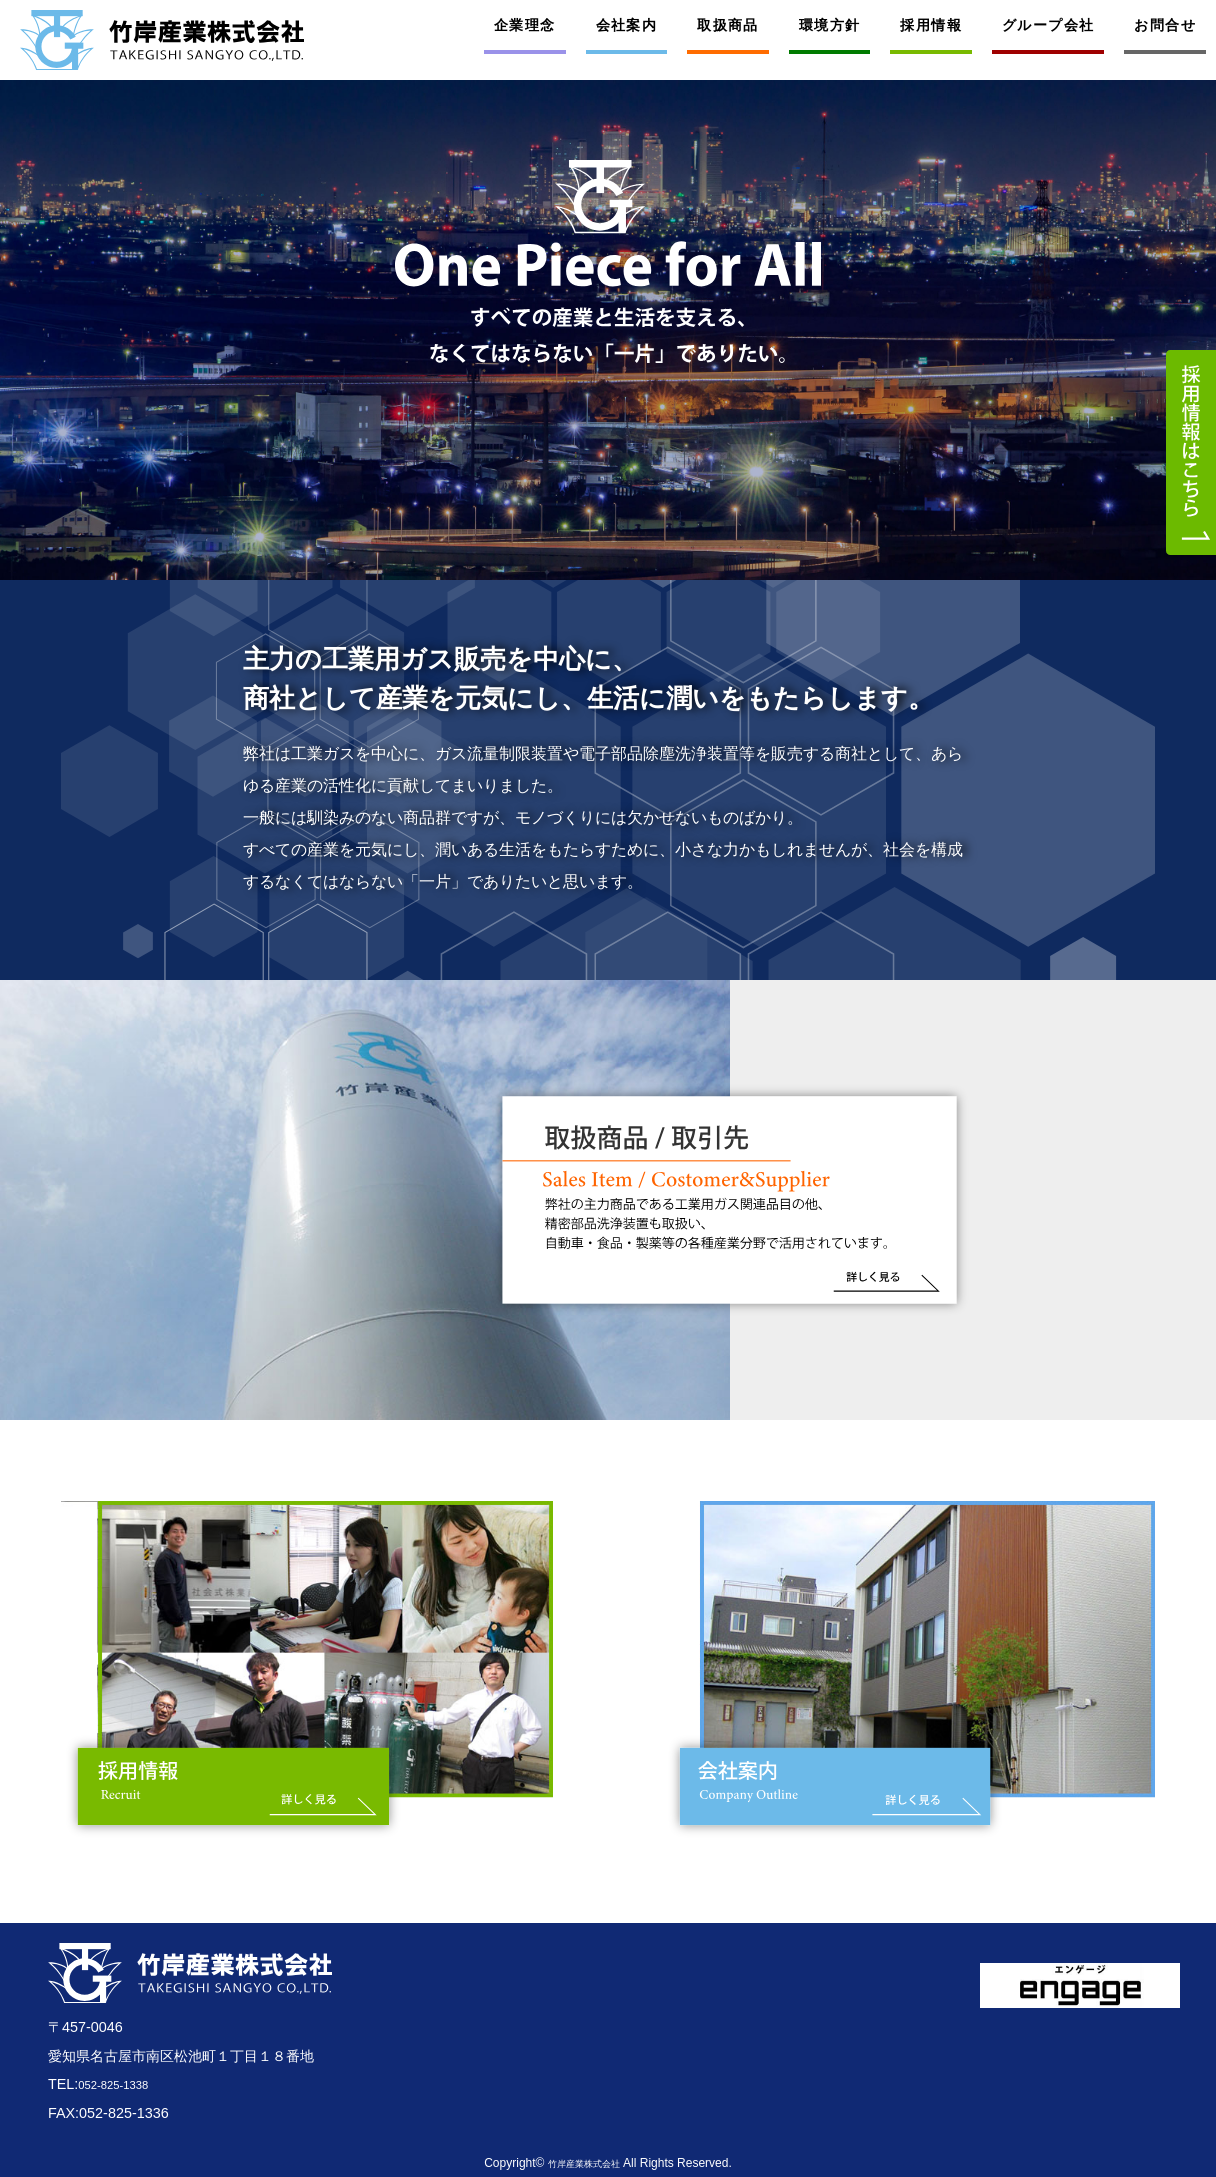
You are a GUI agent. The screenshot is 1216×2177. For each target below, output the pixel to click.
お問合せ (1165, 25)
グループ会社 (1048, 25)
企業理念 (525, 25)
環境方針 (830, 25)
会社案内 (627, 25)
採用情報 (931, 25)
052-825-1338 (123, 2084)
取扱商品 (728, 25)
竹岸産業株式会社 (584, 2163)
